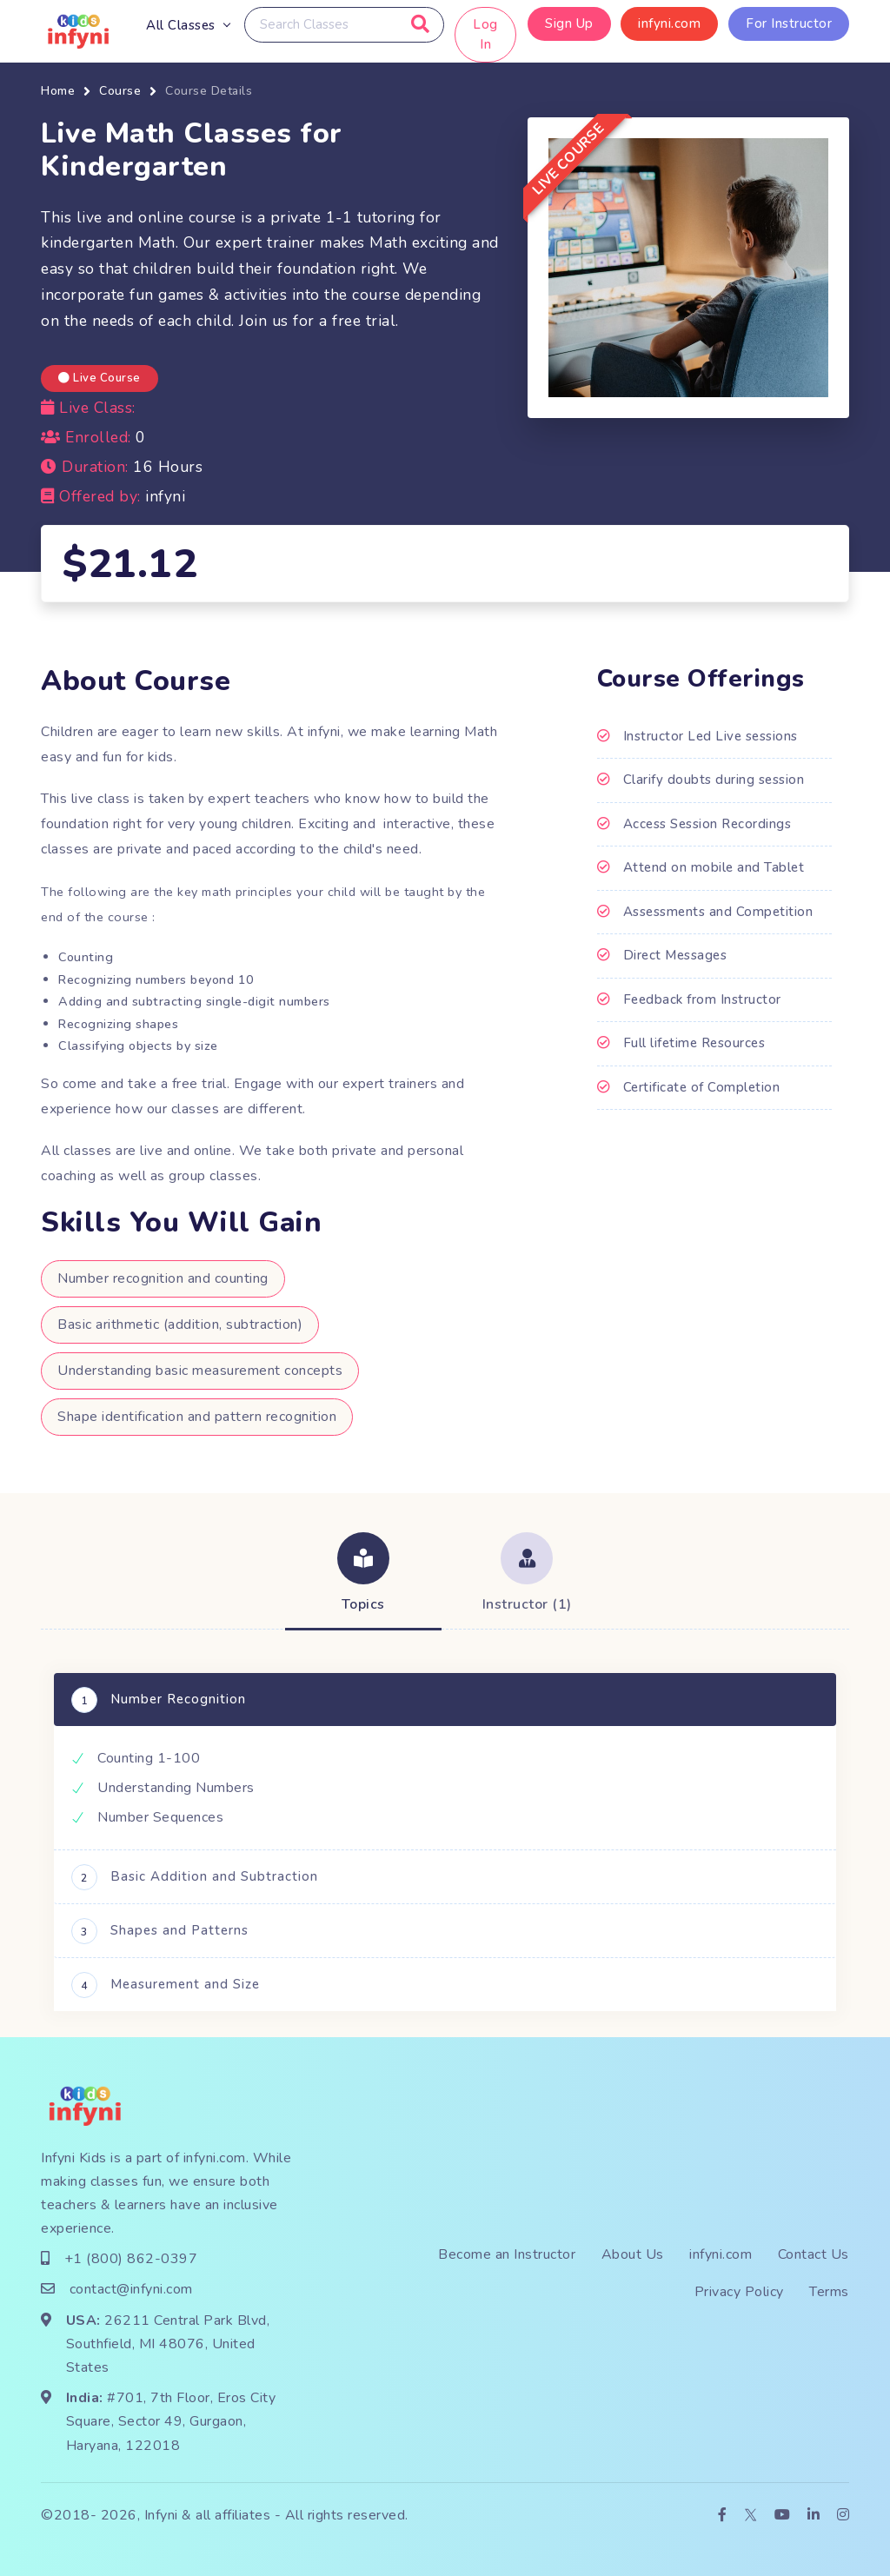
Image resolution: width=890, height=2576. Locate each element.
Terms (829, 2291)
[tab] (363, 1574)
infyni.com (669, 23)
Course (120, 91)
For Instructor (789, 23)
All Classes (181, 25)
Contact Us (813, 2254)
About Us (632, 2254)
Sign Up (569, 23)
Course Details (208, 91)
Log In (486, 34)
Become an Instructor (506, 2254)
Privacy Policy (739, 2291)
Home (58, 91)
